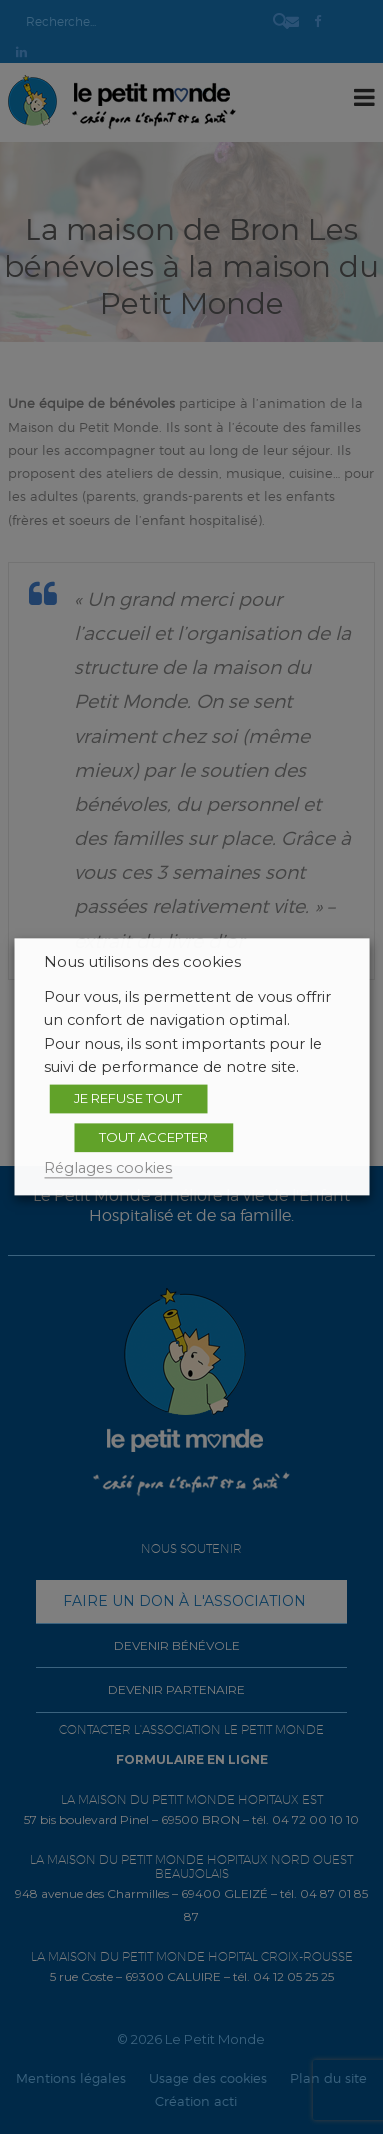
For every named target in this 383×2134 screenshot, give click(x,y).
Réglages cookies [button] (108, 1168)
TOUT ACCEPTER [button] (153, 1137)
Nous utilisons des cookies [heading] (142, 962)
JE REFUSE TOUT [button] (128, 1098)
